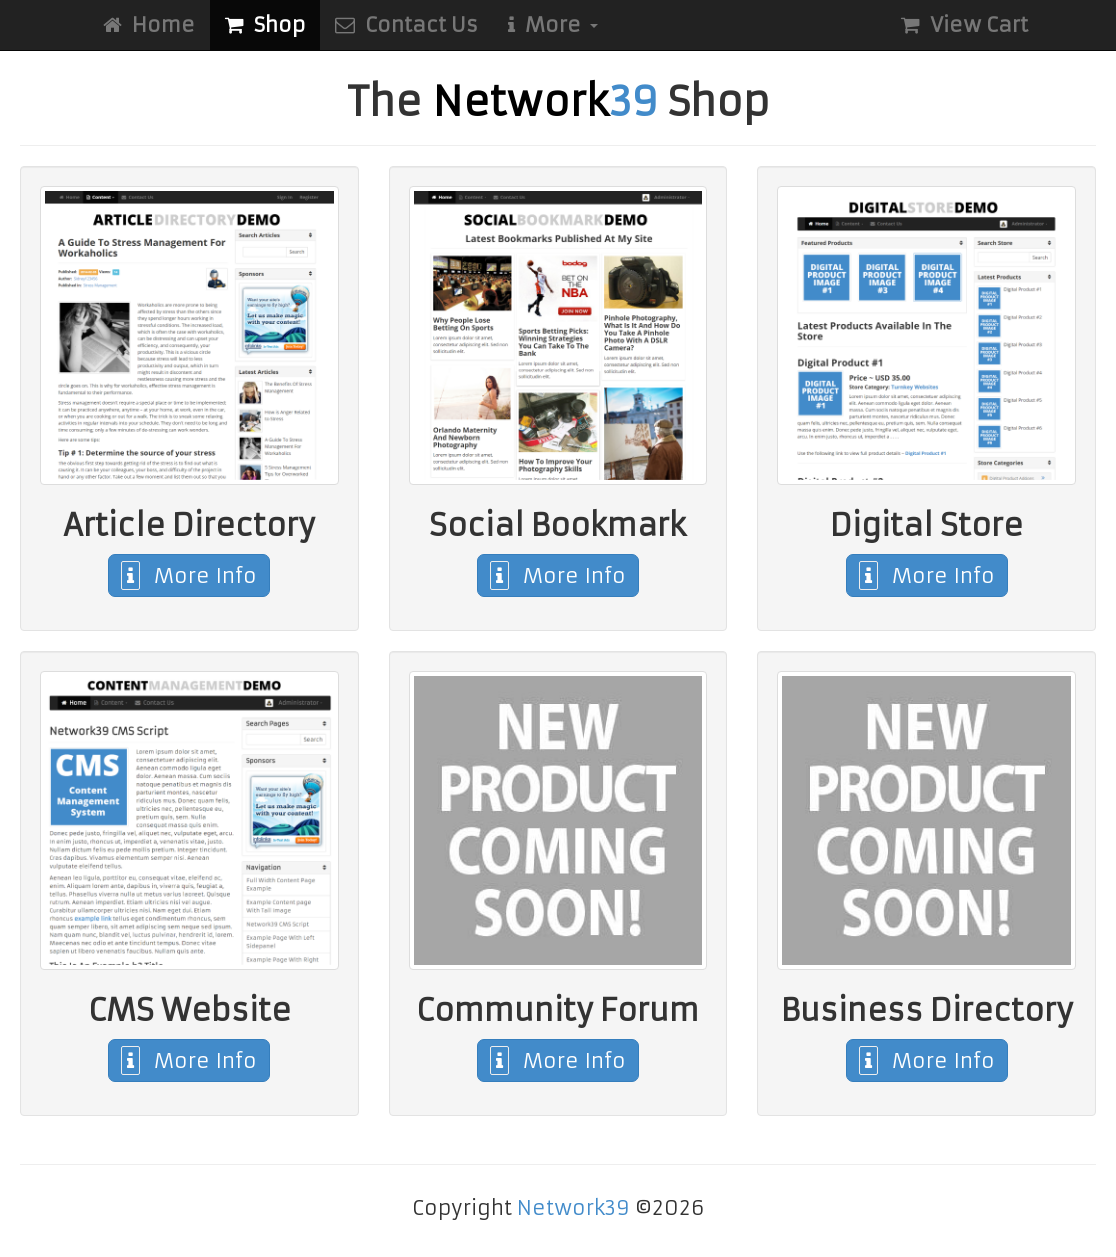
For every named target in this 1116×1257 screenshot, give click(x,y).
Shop (265, 24)
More (553, 24)
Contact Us (406, 24)
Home (149, 24)
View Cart (964, 24)
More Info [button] (189, 575)
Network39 (573, 1207)
